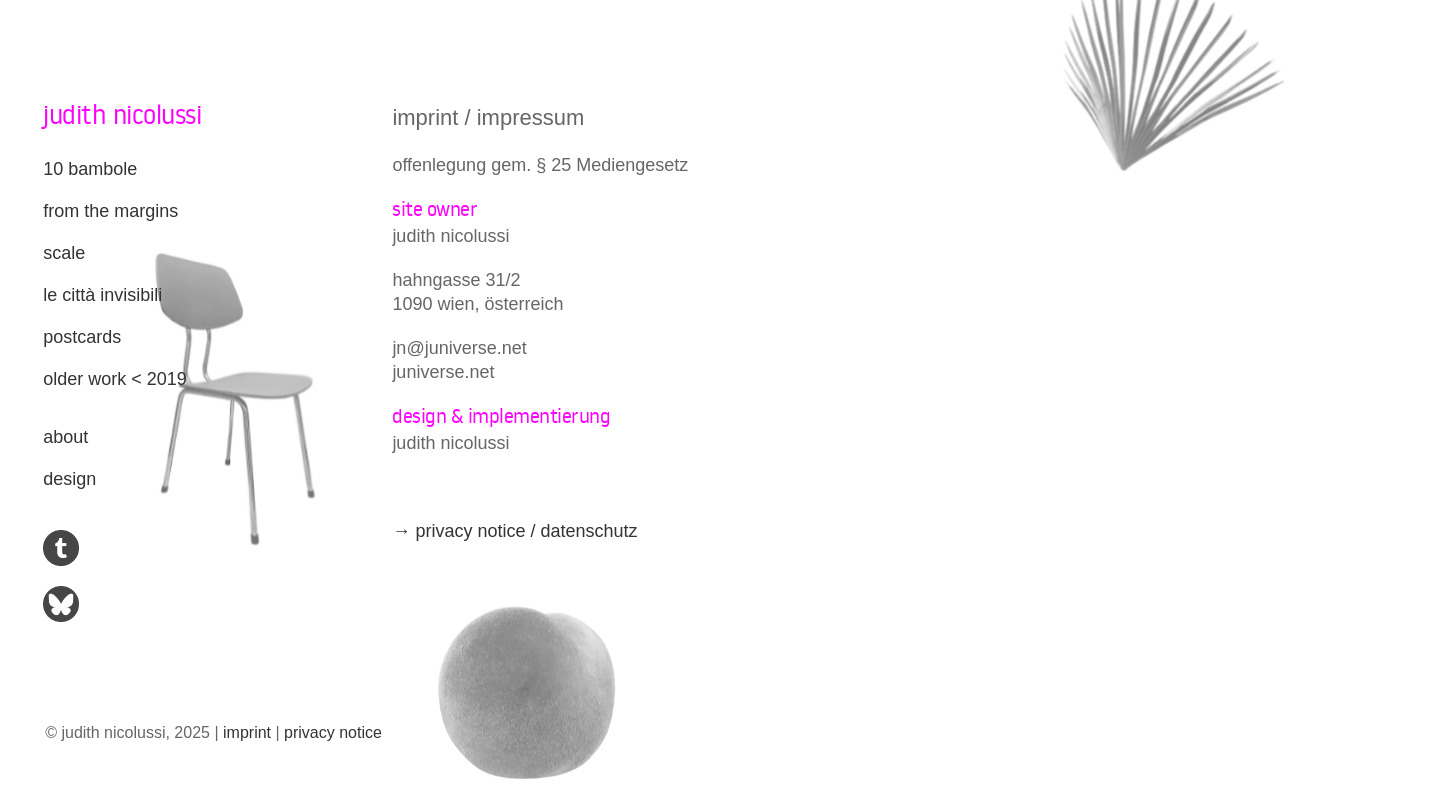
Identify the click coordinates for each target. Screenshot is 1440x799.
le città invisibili (102, 295)
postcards (82, 337)
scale (64, 253)
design (69, 479)
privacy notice (333, 732)
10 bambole (90, 169)
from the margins (110, 211)
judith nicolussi (122, 114)
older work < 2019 (115, 379)
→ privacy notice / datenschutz (514, 531)
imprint (247, 732)
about (65, 437)
